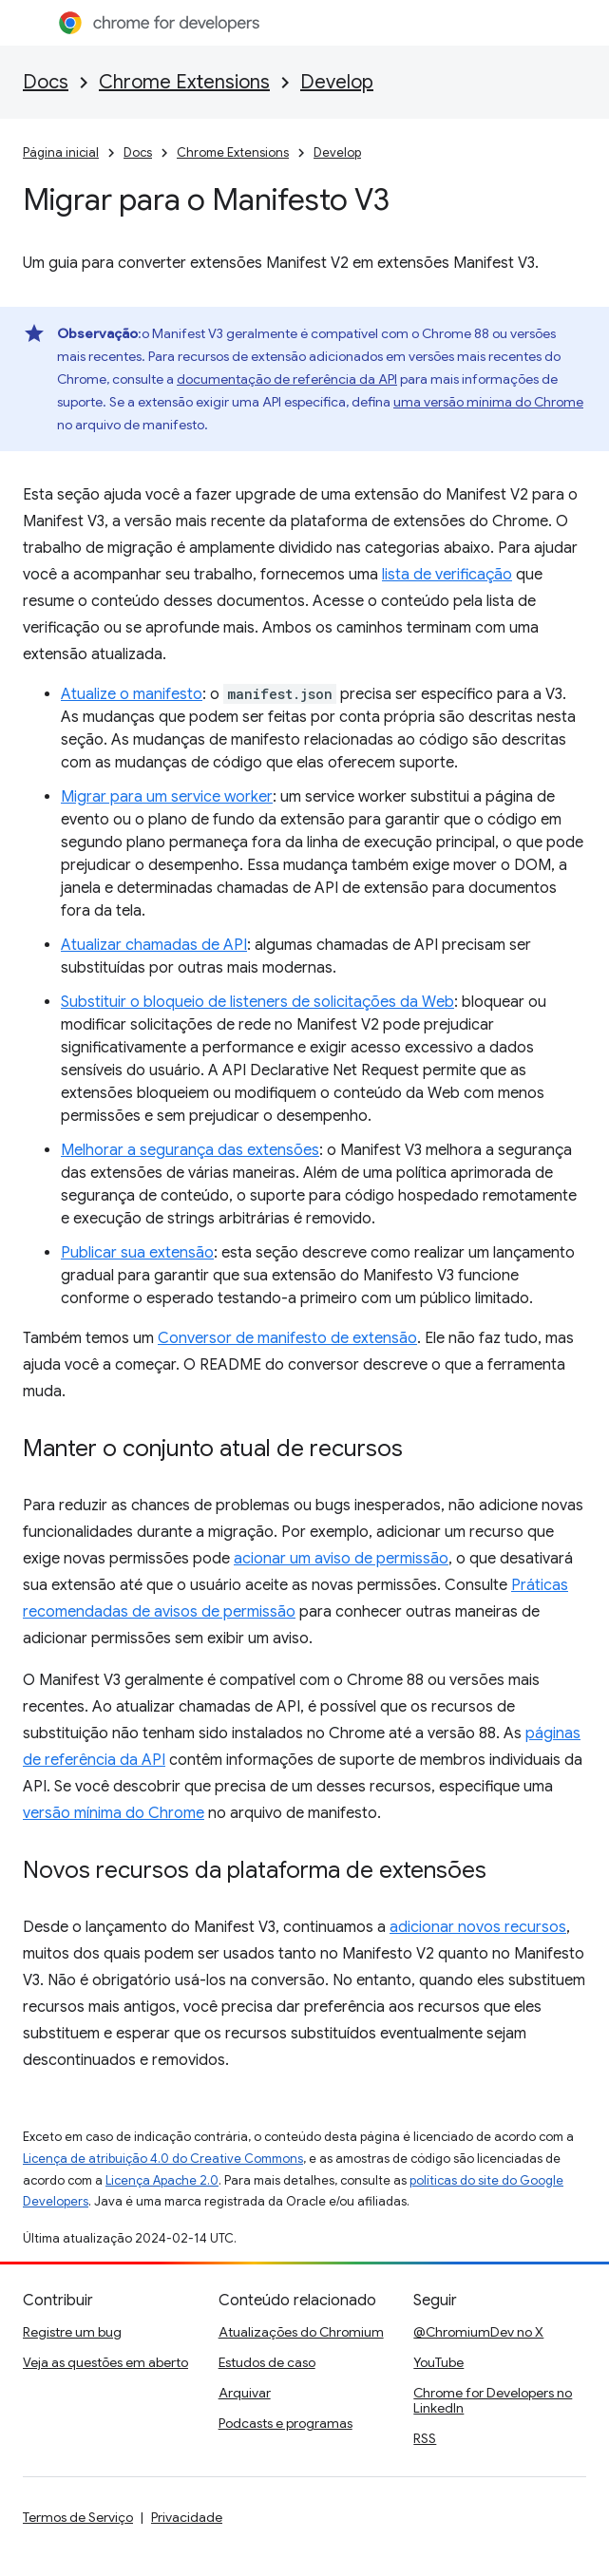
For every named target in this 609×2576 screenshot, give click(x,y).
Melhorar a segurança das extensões (190, 1150)
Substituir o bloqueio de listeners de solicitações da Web (257, 1002)
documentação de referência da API (287, 379)
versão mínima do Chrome (113, 1813)
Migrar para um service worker (167, 796)
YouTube (438, 2362)
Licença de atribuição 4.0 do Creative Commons (163, 2158)
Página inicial (61, 152)
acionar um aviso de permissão (341, 1558)
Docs (45, 82)
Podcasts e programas (285, 2423)
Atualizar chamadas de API (154, 945)
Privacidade (186, 2517)
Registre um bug (72, 2331)
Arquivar (245, 2392)
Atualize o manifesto (131, 694)
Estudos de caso (267, 2362)
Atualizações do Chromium (301, 2331)
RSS (424, 2438)
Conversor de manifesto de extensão (287, 1338)
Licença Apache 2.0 (162, 2180)
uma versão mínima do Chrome (488, 401)
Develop (336, 82)
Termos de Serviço (78, 2517)
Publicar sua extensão (137, 1252)
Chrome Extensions (184, 82)
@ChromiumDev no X (478, 2331)
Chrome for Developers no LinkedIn (492, 2400)
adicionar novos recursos (478, 1927)
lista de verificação (447, 574)
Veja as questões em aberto (105, 2362)
